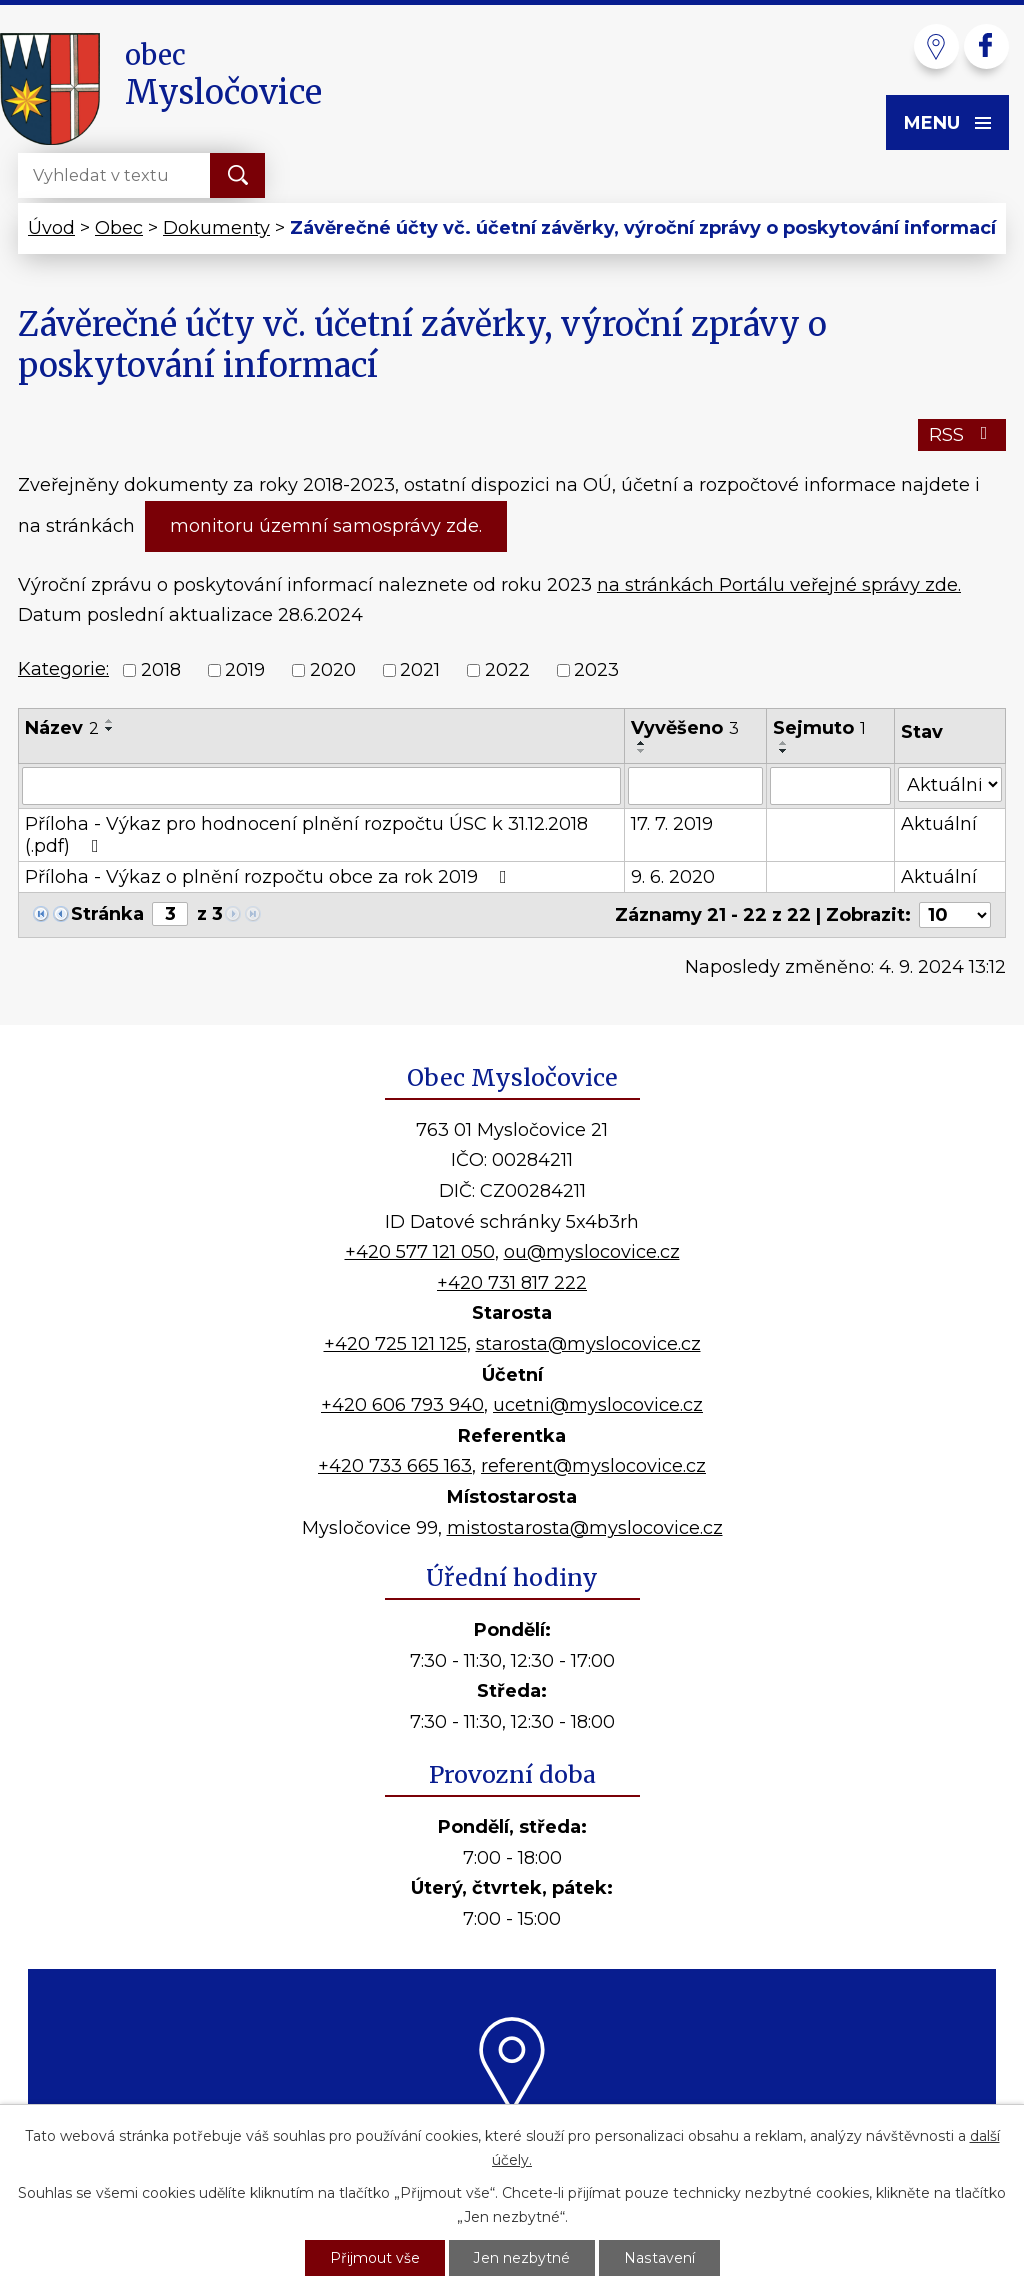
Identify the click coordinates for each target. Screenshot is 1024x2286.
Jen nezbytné (522, 2257)
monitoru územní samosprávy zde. (326, 526)
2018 (161, 670)
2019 (245, 670)
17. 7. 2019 (672, 824)
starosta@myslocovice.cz (588, 1344)
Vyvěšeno (685, 728)
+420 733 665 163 (395, 1466)
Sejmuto (819, 728)
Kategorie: (63, 669)
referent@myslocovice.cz (593, 1466)
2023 (596, 670)
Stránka (107, 914)
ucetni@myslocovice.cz (598, 1405)
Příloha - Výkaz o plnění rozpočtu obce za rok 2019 (270, 877)
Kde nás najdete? (512, 2137)
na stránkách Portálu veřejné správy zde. (779, 585)
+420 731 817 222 (512, 1283)
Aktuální (939, 824)
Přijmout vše (375, 2257)
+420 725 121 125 (395, 1344)
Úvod (51, 228)
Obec (119, 228)
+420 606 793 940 (402, 1405)
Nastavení (659, 2257)
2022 (507, 670)
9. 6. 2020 (673, 877)
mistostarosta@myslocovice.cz (585, 1528)
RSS (962, 435)
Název (62, 728)
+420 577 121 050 (420, 1252)
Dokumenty (216, 228)
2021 (420, 670)
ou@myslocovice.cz (592, 1252)
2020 (333, 670)
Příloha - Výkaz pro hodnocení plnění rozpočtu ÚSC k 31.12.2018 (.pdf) (306, 835)
